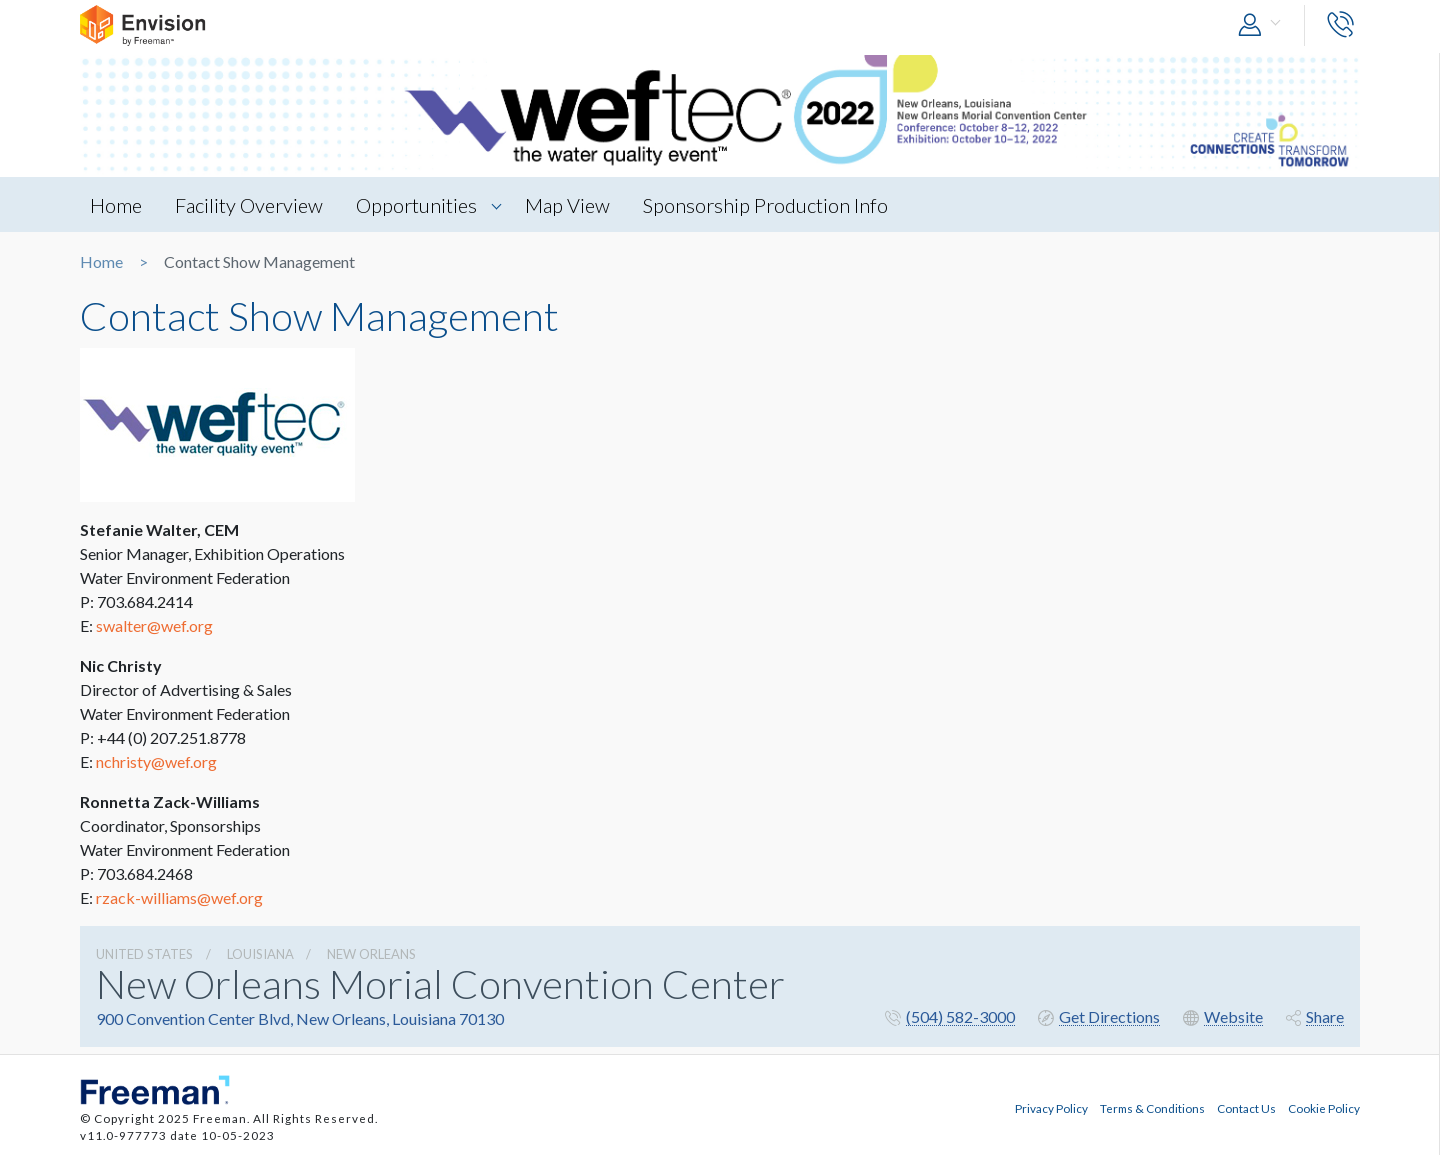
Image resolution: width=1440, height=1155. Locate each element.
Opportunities (416, 205)
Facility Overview (249, 205)
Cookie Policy (1324, 1108)
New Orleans (371, 954)
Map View (567, 205)
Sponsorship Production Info (765, 205)
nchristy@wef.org (156, 761)
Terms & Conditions (1152, 1108)
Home (116, 205)
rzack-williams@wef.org (179, 897)
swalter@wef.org (154, 625)
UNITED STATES (144, 954)
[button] (1264, 25)
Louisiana (260, 954)
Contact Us (1246, 1108)
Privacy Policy (1051, 1108)
